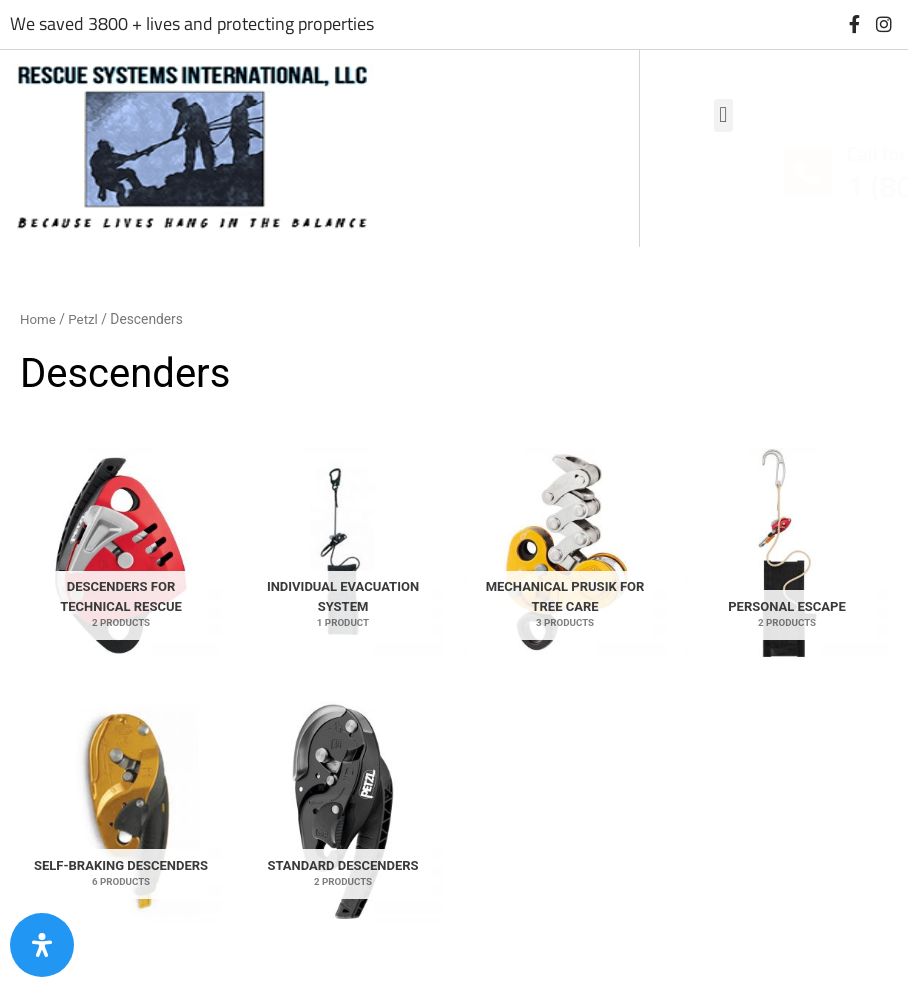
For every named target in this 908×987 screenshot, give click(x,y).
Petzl (85, 319)
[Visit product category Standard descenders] (343, 812)
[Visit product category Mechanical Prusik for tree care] (565, 553)
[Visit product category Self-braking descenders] (121, 812)
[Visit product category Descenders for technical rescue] (121, 553)
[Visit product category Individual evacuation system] (343, 553)
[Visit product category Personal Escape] (787, 553)
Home (38, 319)
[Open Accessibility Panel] (42, 945)
